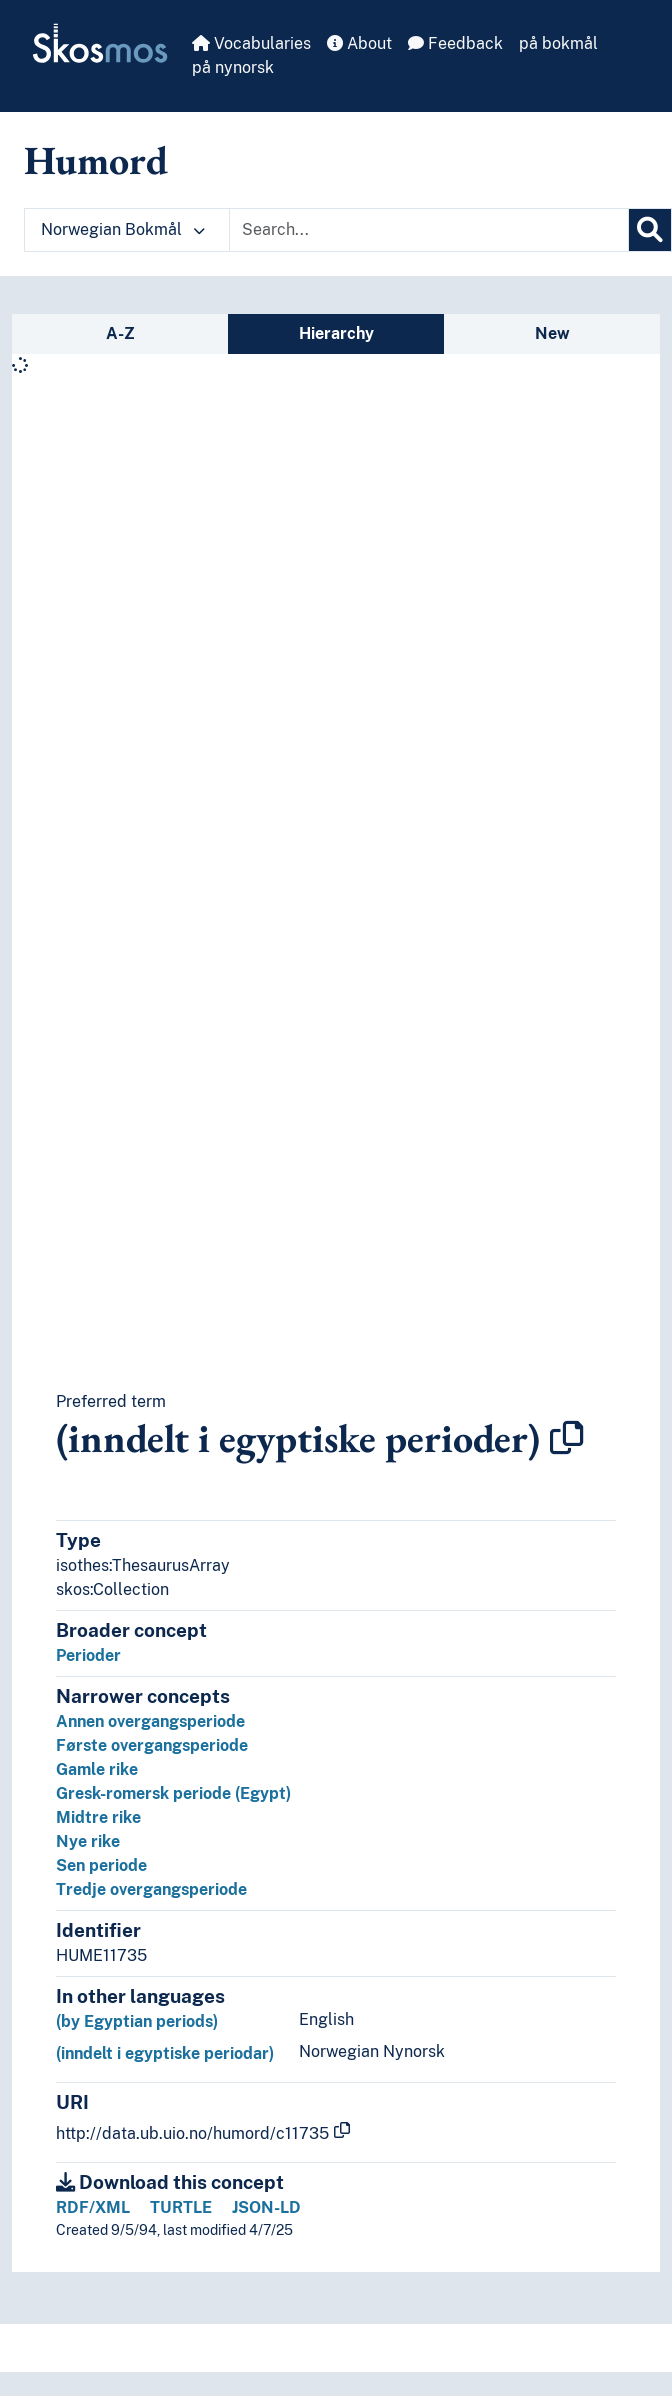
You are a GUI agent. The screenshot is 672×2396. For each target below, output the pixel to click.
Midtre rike (98, 1817)
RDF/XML (93, 2207)
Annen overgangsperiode (150, 1721)
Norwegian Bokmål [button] (123, 229)
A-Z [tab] (120, 333)
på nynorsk (233, 67)
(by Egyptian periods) (137, 2021)
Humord (96, 160)
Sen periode (101, 1865)
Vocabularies (251, 43)
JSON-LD (266, 2207)
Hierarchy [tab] (336, 333)
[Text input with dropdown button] (429, 230)
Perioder (88, 1655)
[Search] (650, 230)
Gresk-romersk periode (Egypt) (173, 1793)
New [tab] (552, 333)
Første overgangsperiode (152, 1745)
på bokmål (558, 43)
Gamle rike (97, 1769)
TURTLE (181, 2207)
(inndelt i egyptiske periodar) (165, 2053)
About (359, 43)
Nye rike (88, 1841)
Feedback (455, 43)
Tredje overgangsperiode (151, 1889)
